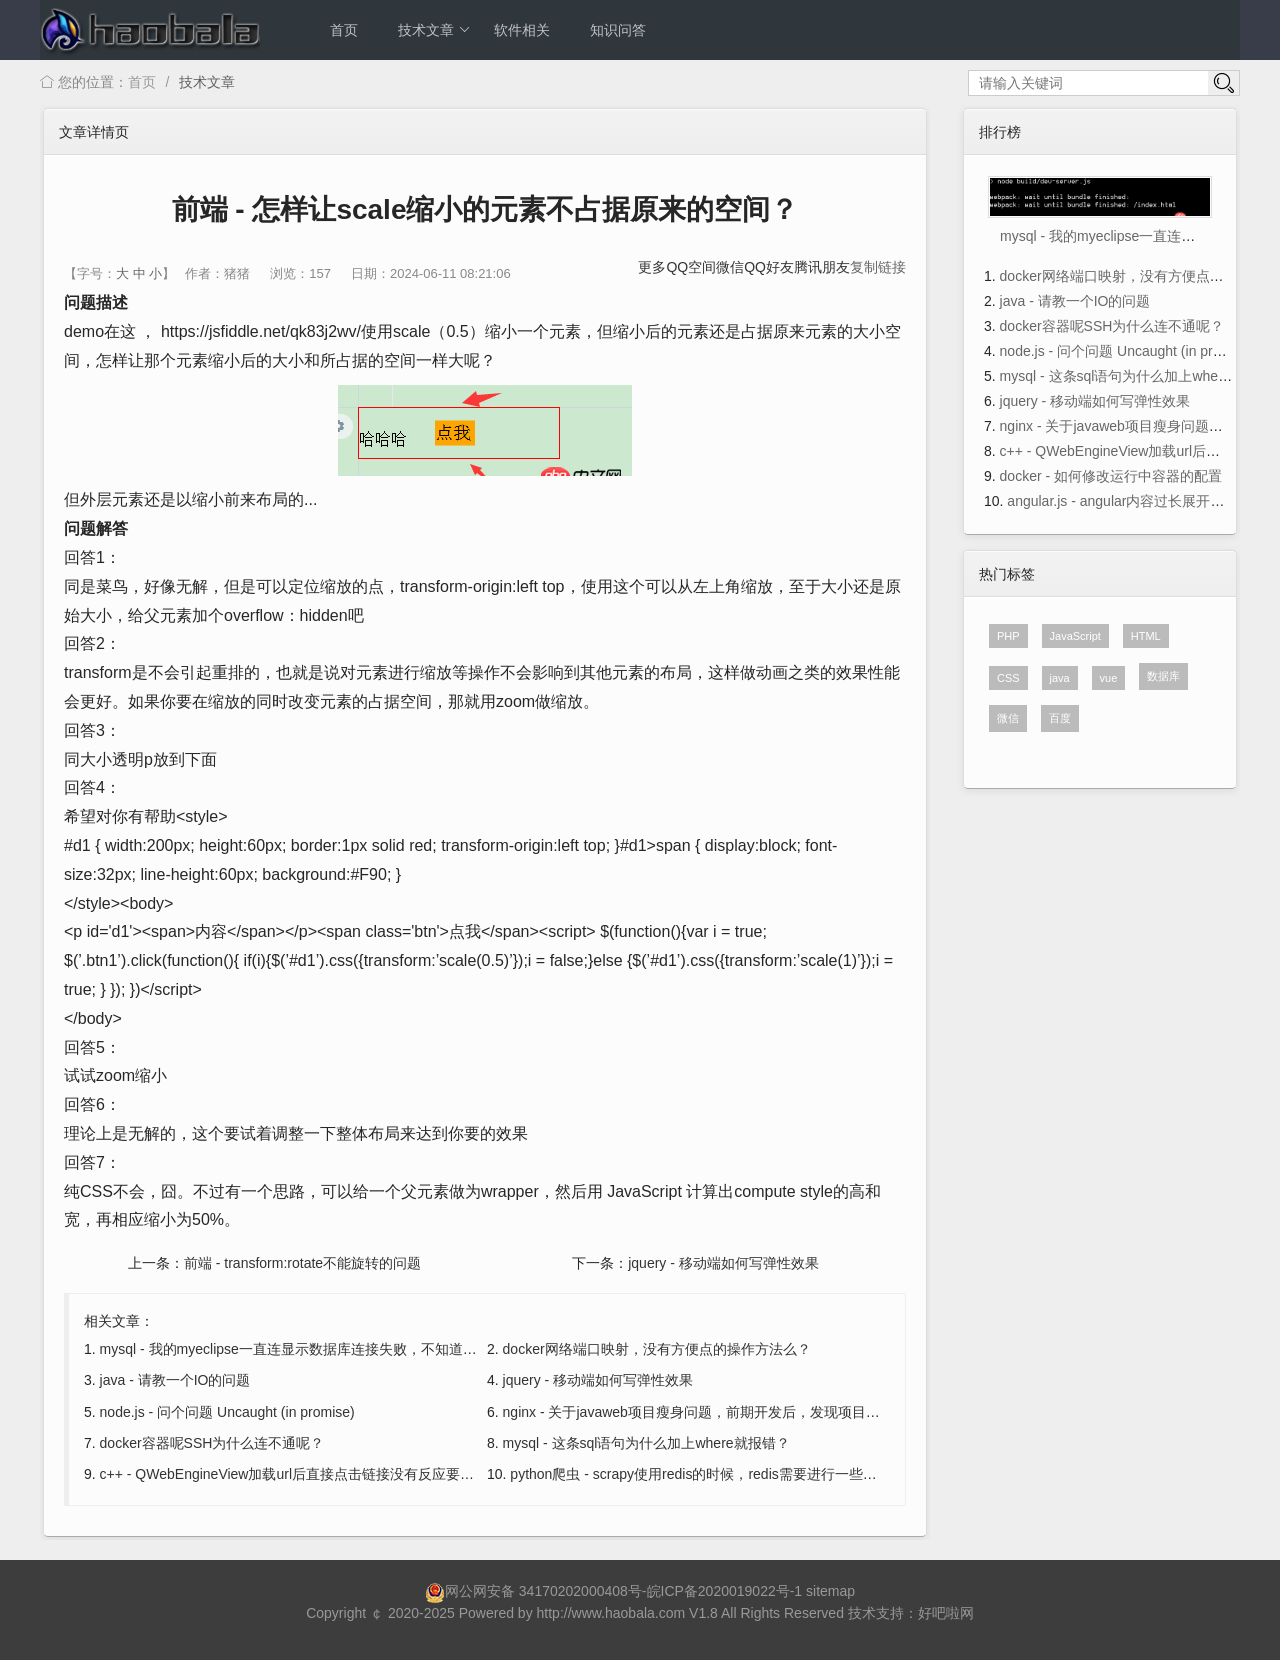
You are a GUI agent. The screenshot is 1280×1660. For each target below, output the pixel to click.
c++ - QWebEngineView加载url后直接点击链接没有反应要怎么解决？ (315, 1474)
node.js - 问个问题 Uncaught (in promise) (227, 1412)
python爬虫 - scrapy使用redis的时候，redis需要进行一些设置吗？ (714, 1474)
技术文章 (434, 30)
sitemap (830, 1591)
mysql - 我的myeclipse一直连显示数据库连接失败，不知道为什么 (302, 1349)
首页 (344, 30)
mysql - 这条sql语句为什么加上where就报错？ (646, 1443)
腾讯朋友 (822, 267)
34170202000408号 (580, 1591)
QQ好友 (769, 267)
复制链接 (878, 267)
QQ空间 (691, 267)
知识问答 (618, 30)
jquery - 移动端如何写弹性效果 (723, 1263)
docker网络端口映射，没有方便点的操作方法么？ (657, 1349)
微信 (730, 267)
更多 (652, 267)
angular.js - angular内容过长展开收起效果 (1136, 501)
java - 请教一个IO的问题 (175, 1380)
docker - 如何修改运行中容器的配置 (1111, 476)
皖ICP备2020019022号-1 (725, 1591)
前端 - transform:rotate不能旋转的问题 (302, 1263)
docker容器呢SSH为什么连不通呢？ (212, 1443)
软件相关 (522, 30)
